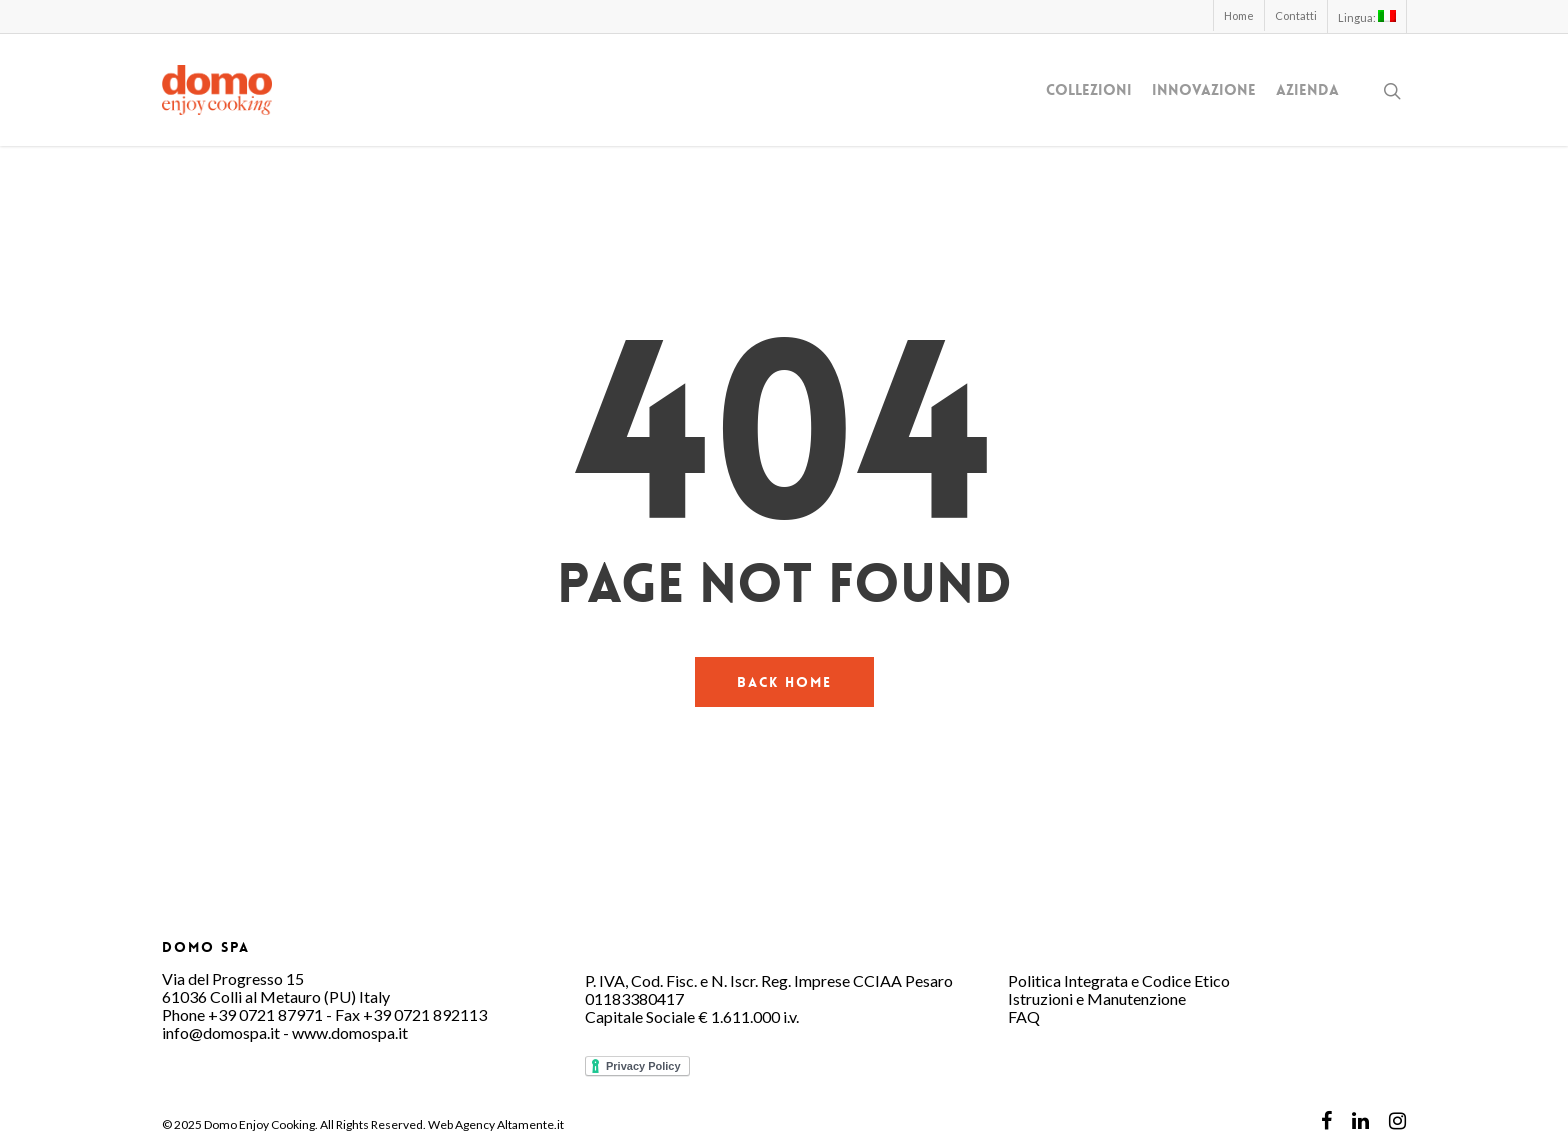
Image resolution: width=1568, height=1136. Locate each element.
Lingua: (1367, 17)
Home (1239, 15)
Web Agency (461, 1124)
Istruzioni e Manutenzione (1097, 998)
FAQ (1024, 1016)
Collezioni (1089, 90)
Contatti (1296, 15)
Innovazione (1204, 90)
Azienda (1307, 90)
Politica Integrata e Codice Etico (1119, 980)
